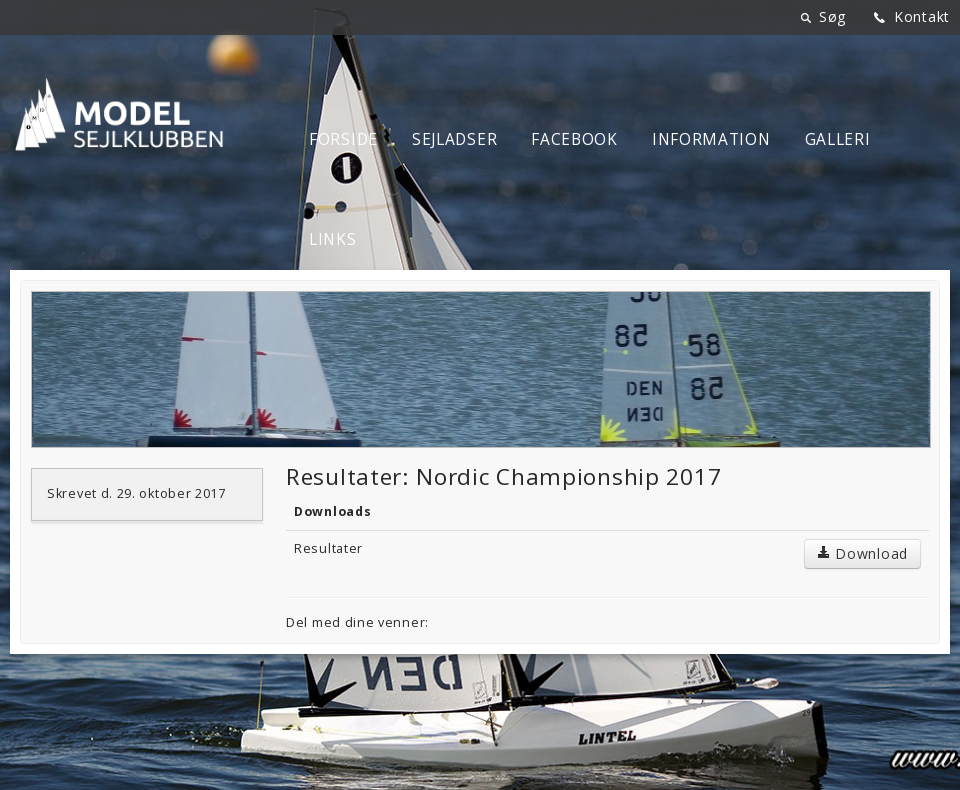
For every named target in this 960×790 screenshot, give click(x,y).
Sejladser (454, 139)
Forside (343, 139)
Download (862, 553)
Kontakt (922, 16)
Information (711, 139)
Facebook (574, 139)
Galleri (838, 139)
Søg (832, 16)
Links (333, 239)
